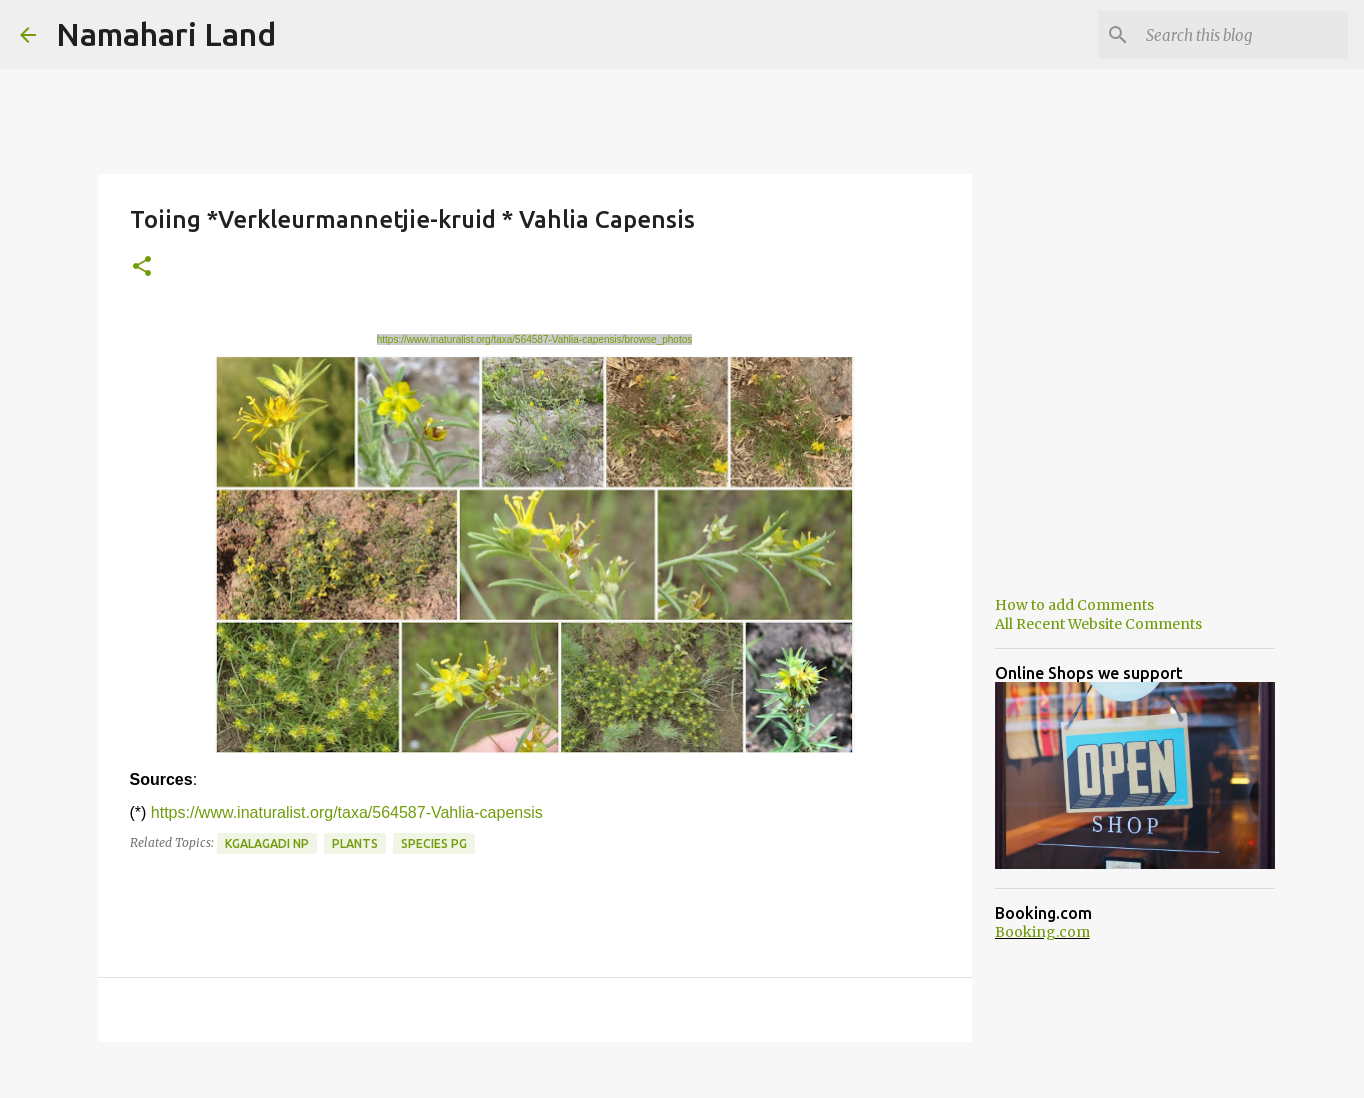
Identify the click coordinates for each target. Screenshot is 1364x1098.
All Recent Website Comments (1098, 624)
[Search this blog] (1243, 35)
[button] (142, 267)
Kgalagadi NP (267, 843)
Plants (355, 843)
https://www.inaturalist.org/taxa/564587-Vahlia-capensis (347, 812)
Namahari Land (166, 34)
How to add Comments (1074, 605)
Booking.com (1042, 932)
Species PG (434, 843)
